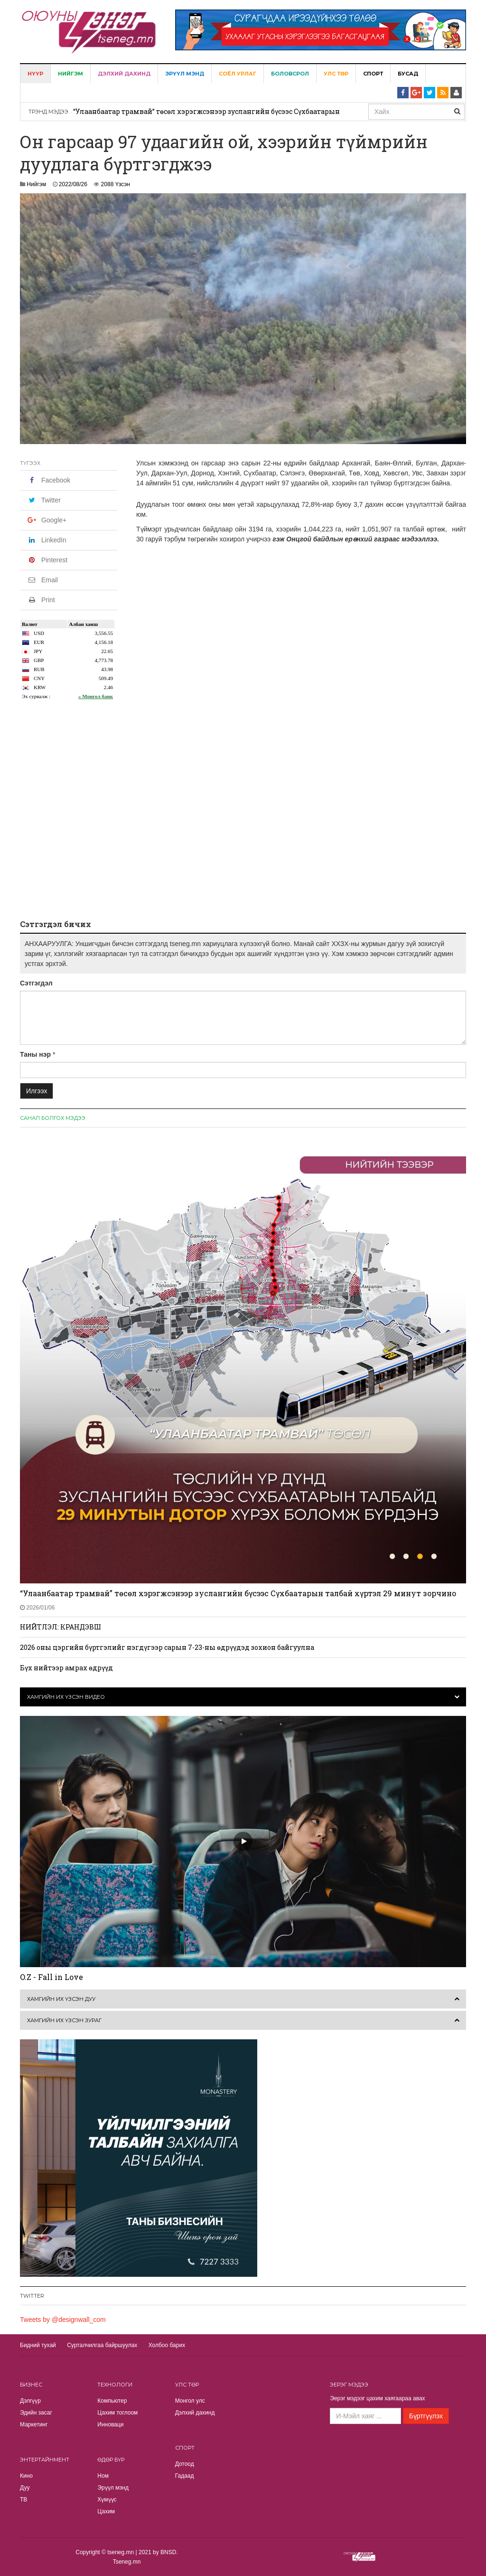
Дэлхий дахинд (124, 73)
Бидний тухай (38, 2345)
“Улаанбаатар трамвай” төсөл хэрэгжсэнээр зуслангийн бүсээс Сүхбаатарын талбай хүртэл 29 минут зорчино (238, 1593)
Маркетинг (33, 2424)
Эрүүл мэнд (184, 73)
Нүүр (35, 73)
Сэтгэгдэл (36, 983)
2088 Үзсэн (115, 184)
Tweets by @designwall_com (63, 2319)
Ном (103, 2475)
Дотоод (184, 2464)
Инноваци (110, 2424)
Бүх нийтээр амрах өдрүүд (66, 1667)
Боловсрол (290, 73)
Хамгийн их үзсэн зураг (64, 2020)
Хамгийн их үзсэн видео (66, 1697)
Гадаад (184, 2475)
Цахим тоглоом (117, 2412)
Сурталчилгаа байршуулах (102, 2345)
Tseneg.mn (127, 2561)
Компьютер (112, 2400)
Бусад (408, 73)
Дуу (24, 2487)
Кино (26, 2475)
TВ (23, 2499)
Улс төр (336, 73)
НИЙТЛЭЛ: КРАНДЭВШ (60, 1626)
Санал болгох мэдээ (52, 1118)
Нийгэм (70, 73)
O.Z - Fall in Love (51, 1977)
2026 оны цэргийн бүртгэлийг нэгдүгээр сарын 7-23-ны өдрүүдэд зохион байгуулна (167, 1647)
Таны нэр (35, 1054)
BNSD (168, 2552)
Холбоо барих (167, 2345)
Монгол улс (190, 2400)
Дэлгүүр (30, 2400)
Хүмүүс (106, 2499)
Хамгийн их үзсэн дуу (61, 1999)
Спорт (373, 73)
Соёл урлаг (237, 73)
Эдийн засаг (36, 2412)
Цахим (106, 2511)
